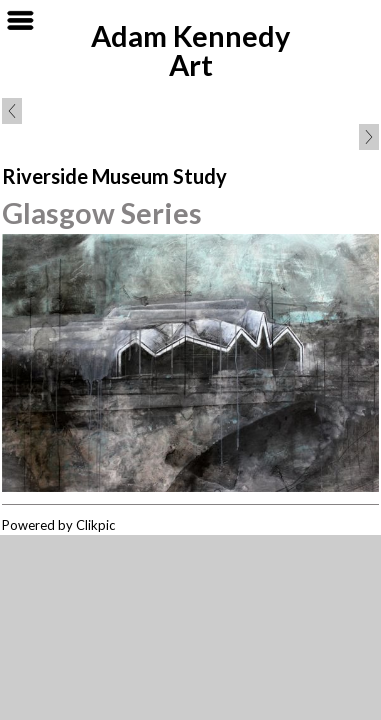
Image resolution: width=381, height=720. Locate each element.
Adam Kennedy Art (190, 50)
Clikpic (95, 525)
